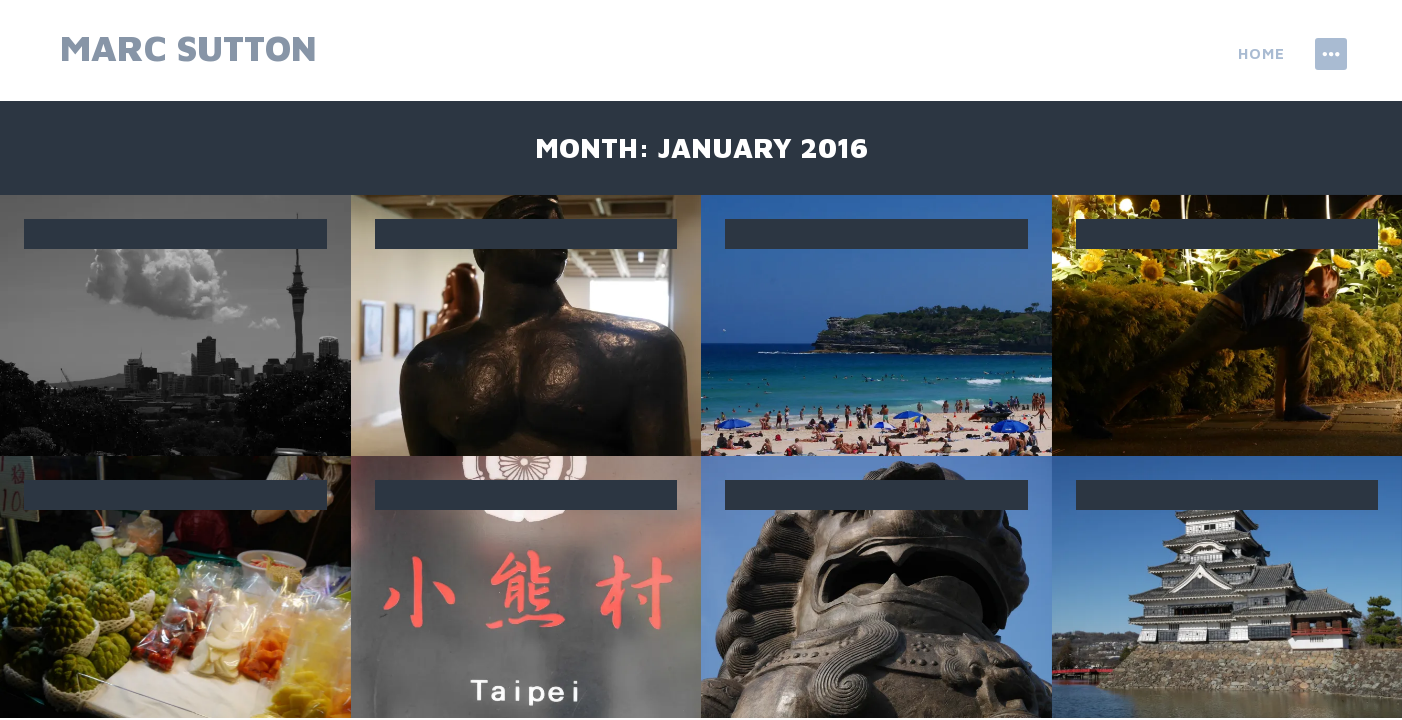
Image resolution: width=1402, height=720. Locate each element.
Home (1261, 53)
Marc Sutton (188, 47)
